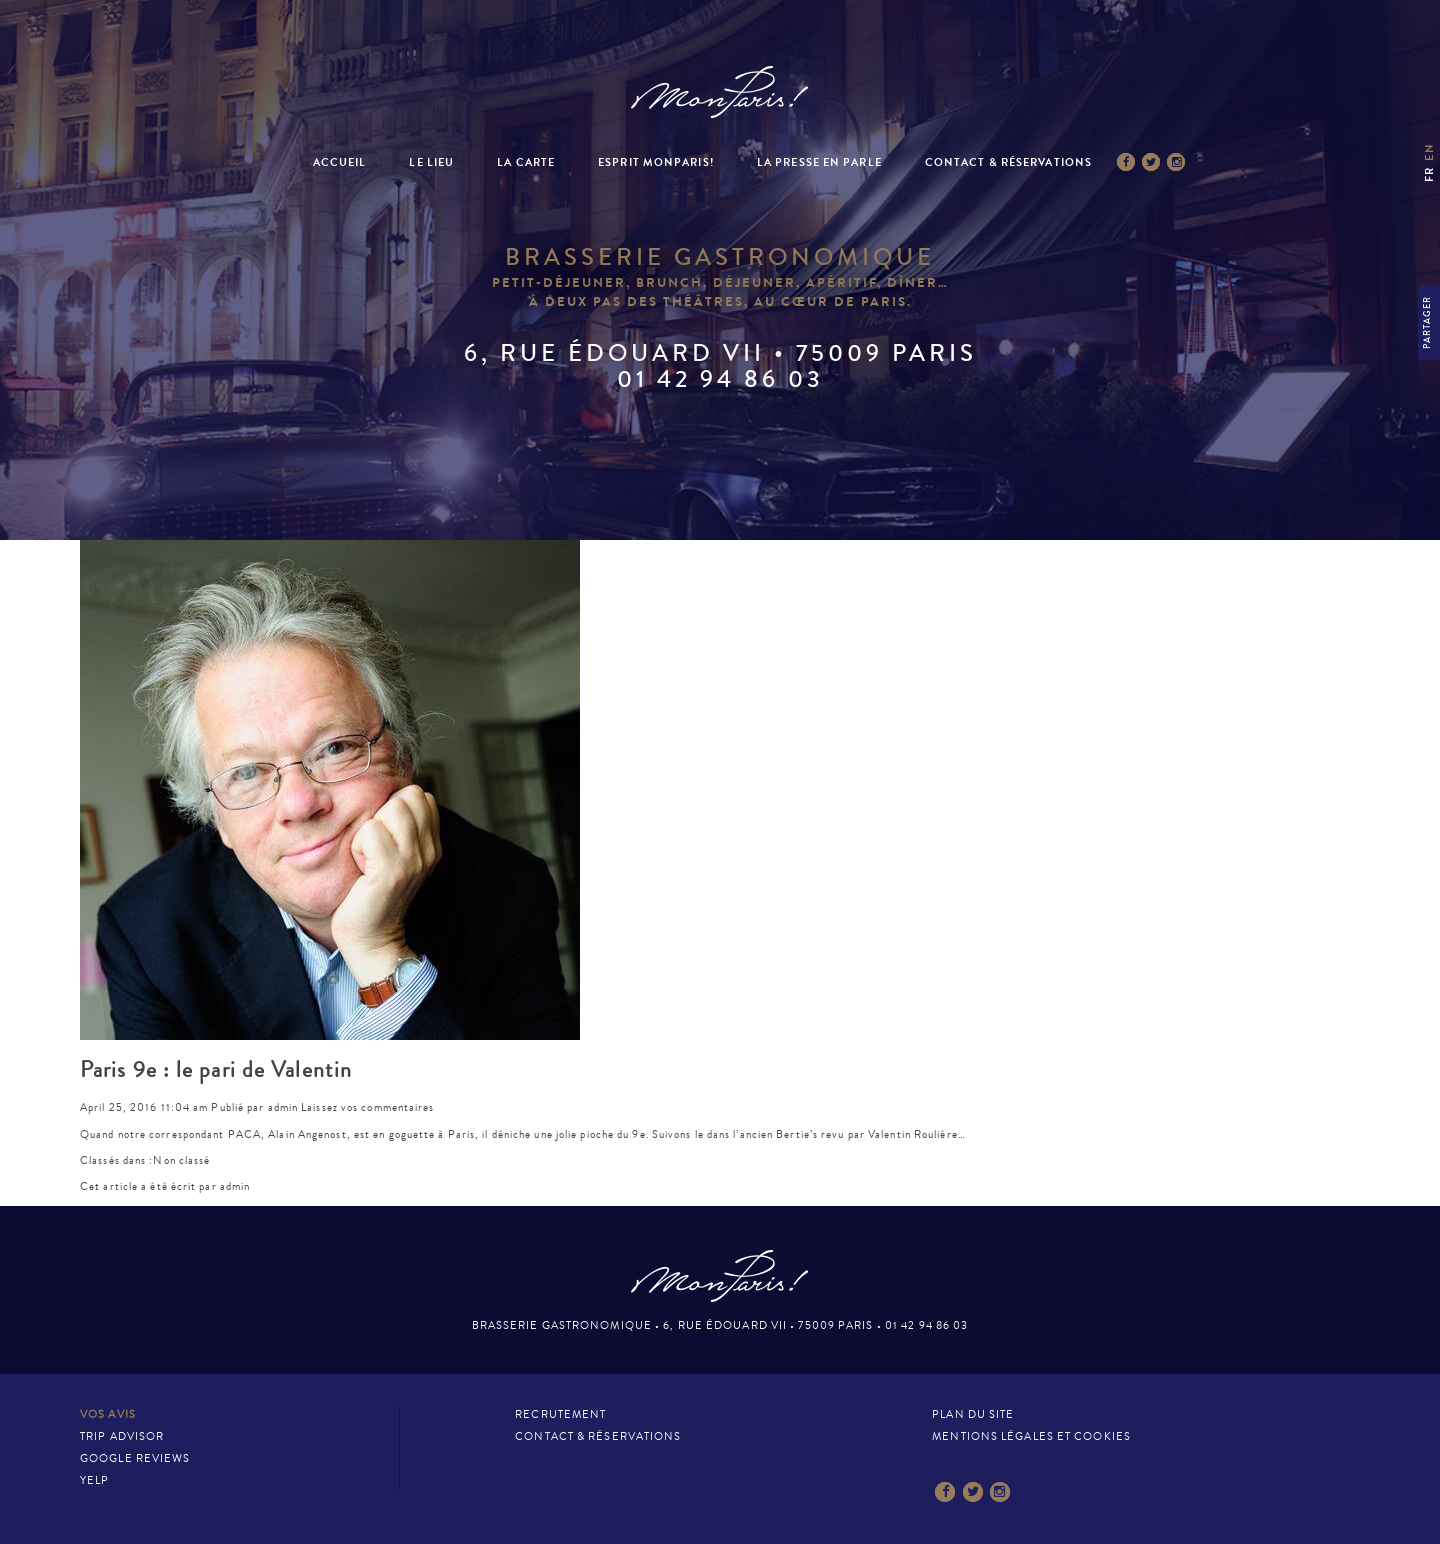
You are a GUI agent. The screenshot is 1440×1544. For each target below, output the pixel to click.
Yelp (94, 1480)
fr (1429, 174)
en (1429, 151)
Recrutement (560, 1414)
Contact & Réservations (1008, 162)
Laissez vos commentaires (367, 1107)
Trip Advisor (122, 1436)
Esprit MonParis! (656, 162)
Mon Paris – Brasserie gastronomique (720, 93)
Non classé (181, 1160)
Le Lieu (431, 162)
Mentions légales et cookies (1031, 1436)
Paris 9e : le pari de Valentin (216, 1070)
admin (283, 1107)
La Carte (526, 162)
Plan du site (973, 1414)
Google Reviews (135, 1458)
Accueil (340, 162)
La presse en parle (819, 162)
